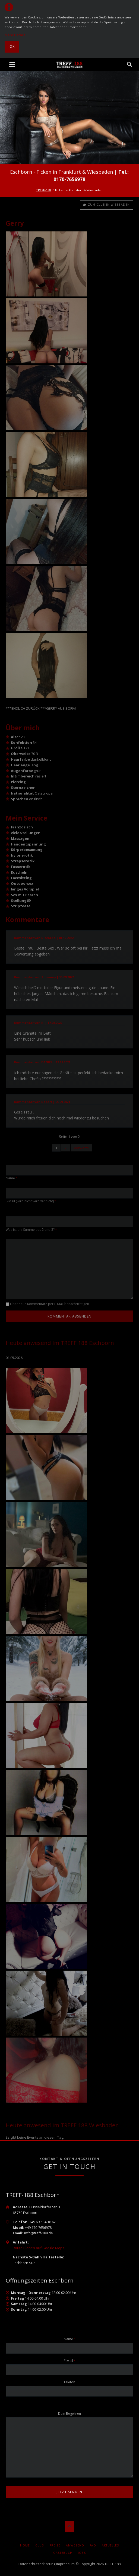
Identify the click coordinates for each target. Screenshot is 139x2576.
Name (13, 1178)
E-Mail (71, 2360)
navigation (12, 64)
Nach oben (69, 2526)
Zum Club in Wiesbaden (108, 204)
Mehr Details (15, 35)
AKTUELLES (110, 2545)
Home (25, 2545)
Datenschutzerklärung (36, 2563)
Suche (129, 64)
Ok (12, 46)
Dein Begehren (69, 2413)
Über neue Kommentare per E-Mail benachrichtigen (49, 1304)
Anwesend (75, 2545)
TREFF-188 (43, 190)
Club (39, 2545)
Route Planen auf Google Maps (38, 2247)
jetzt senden (70, 2492)
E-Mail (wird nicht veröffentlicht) (31, 1201)
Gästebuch (62, 2553)
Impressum (65, 2563)
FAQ (93, 2545)
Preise (54, 2545)
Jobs (82, 2553)
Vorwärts (81, 1147)
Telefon (69, 2382)
